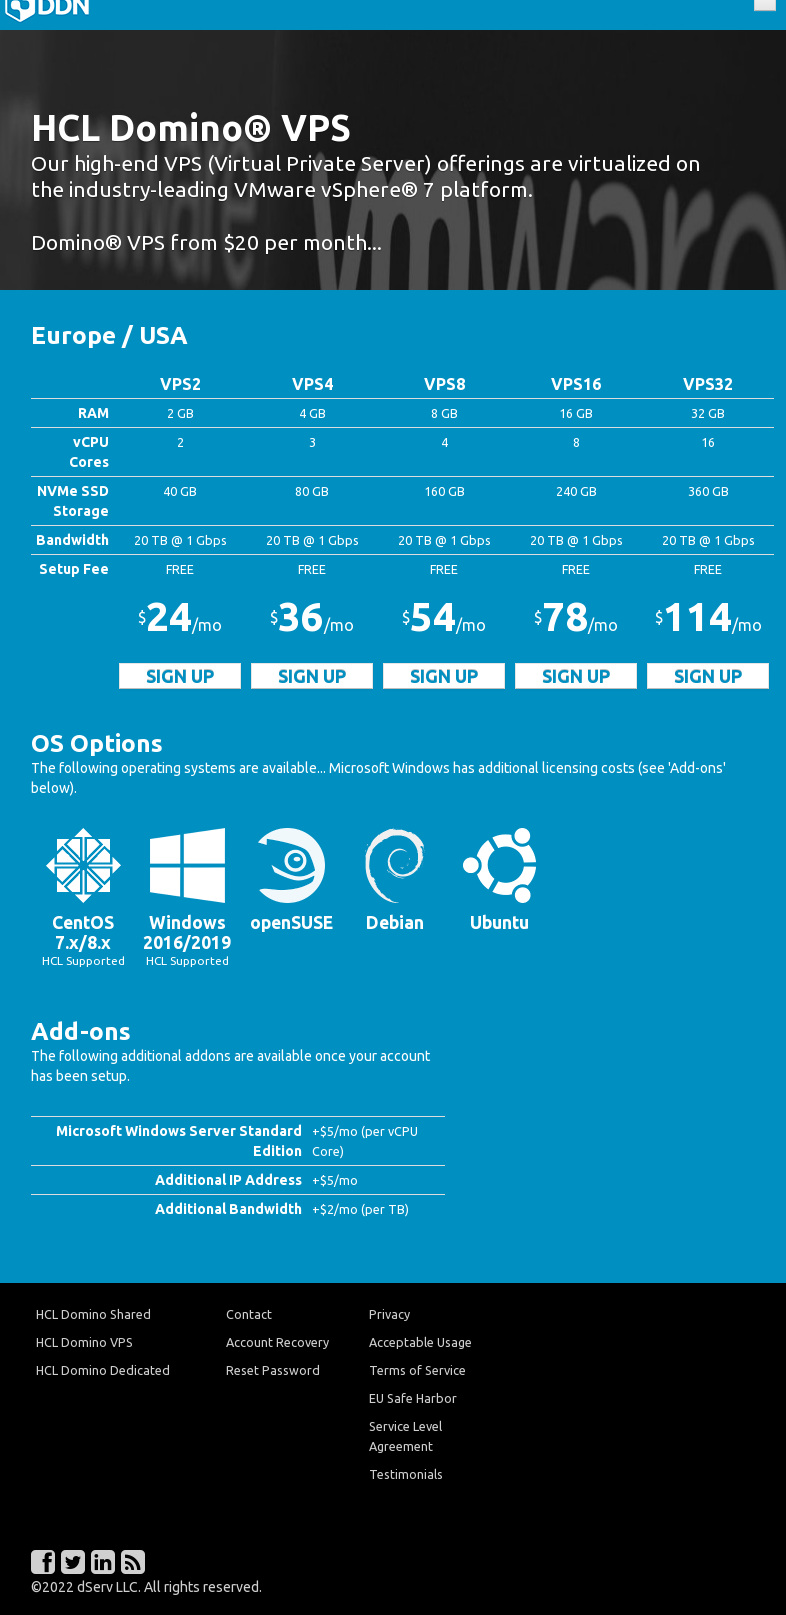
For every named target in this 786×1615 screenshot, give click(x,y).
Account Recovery (277, 1342)
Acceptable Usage (420, 1342)
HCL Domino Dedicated (103, 1370)
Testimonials (406, 1474)
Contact (249, 1314)
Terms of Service (417, 1370)
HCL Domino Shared (93, 1314)
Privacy (389, 1314)
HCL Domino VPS (84, 1342)
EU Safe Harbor (413, 1398)
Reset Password (273, 1370)
